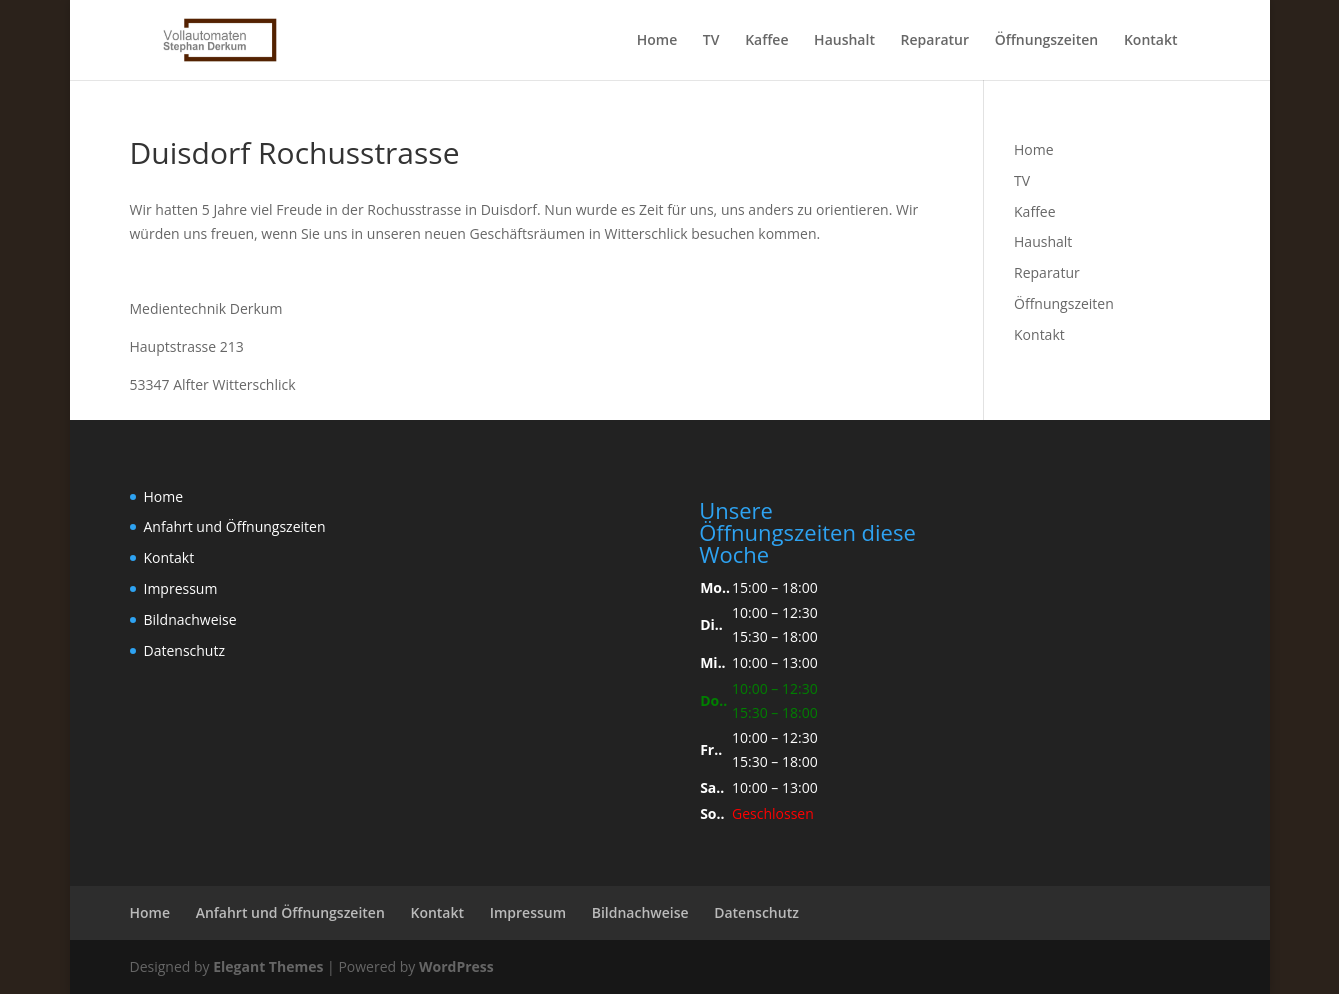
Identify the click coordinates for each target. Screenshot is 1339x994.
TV (711, 41)
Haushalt (844, 41)
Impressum (181, 588)
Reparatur (935, 41)
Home (657, 41)
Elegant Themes (268, 966)
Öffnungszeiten (1047, 41)
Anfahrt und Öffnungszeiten (235, 526)
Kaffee (766, 41)
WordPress (456, 966)
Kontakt (1151, 41)
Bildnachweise (190, 619)
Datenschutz (184, 650)
